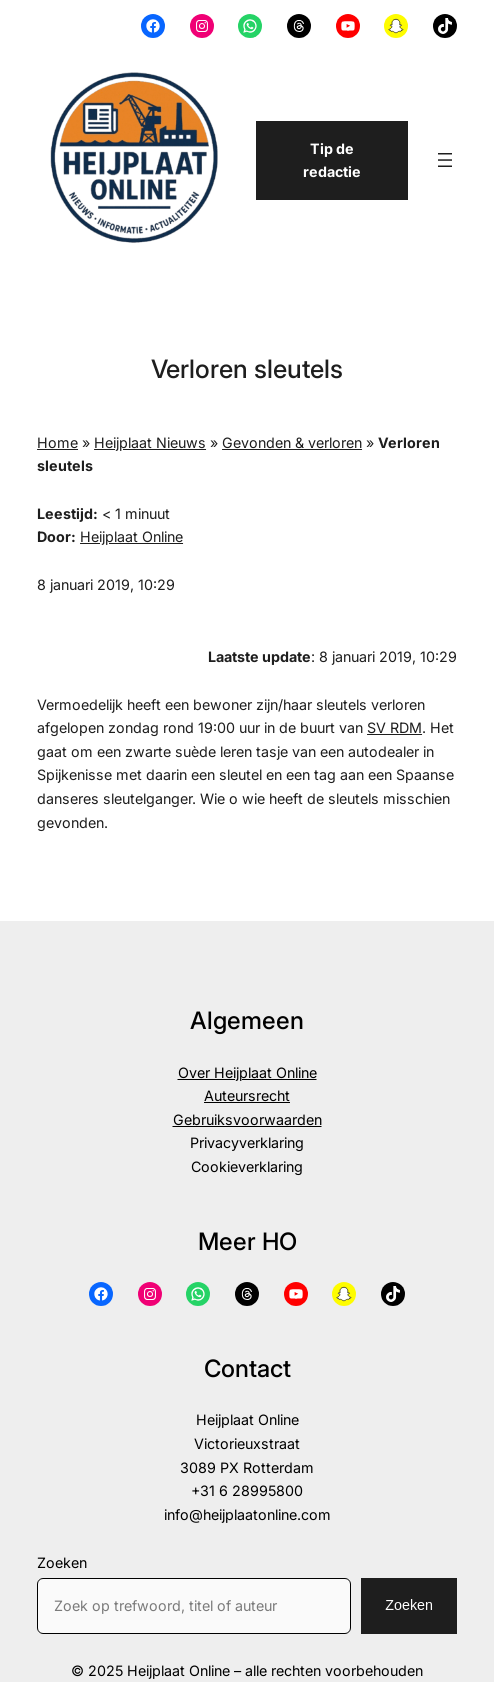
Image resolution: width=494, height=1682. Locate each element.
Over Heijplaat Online (247, 1072)
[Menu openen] (445, 160)
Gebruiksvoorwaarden (247, 1119)
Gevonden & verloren (292, 442)
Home (57, 442)
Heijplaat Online (131, 536)
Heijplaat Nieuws (150, 442)
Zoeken (62, 1562)
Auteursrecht (247, 1095)
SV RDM (394, 727)
